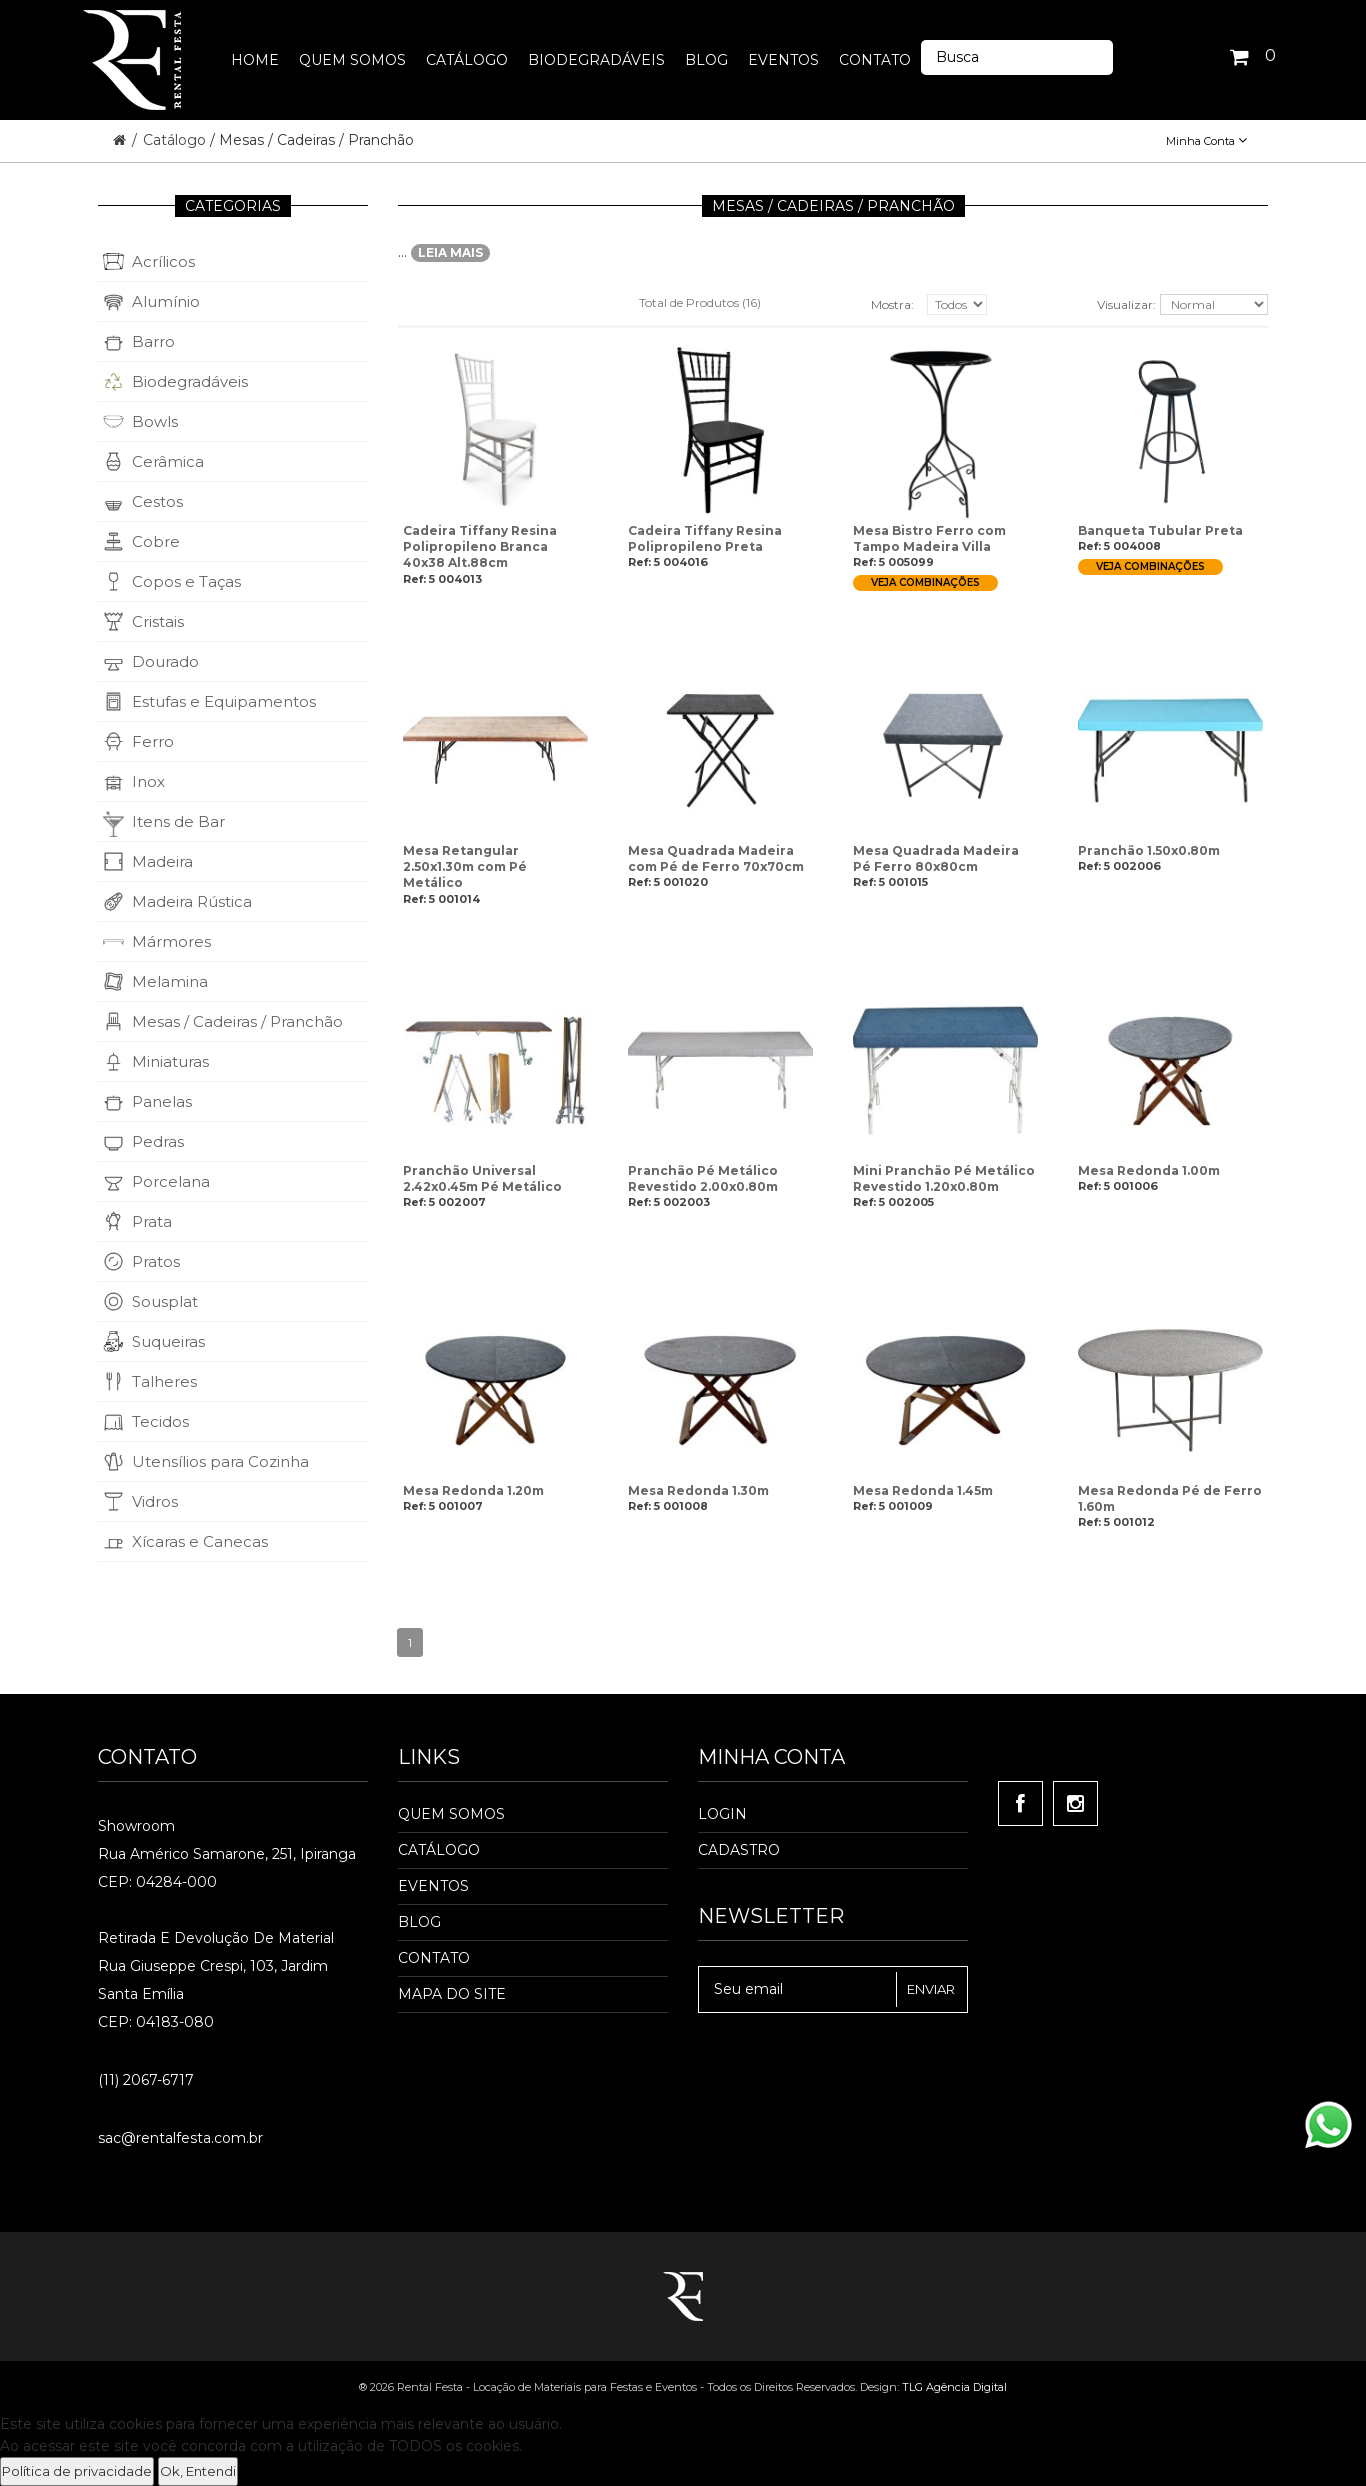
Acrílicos (163, 261)
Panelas (162, 1101)
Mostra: (892, 304)
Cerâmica (168, 461)
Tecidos (160, 1421)
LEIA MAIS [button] (450, 252)
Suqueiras (168, 1341)
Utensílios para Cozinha (220, 1461)
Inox (148, 781)
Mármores (171, 941)
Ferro (153, 741)
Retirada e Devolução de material (216, 1938)
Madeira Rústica (192, 901)
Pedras (158, 1141)
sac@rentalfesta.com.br (180, 2138)
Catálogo (176, 140)
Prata (152, 1221)
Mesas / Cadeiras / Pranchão (237, 1021)
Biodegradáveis (190, 381)
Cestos (157, 501)
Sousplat (165, 1301)
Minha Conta (1206, 141)
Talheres (164, 1381)
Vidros (155, 1501)
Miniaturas (170, 1061)
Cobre (156, 541)
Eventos (433, 1886)
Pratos (156, 1261)
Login (722, 1814)
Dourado (165, 661)
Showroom (136, 1826)
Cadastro (739, 1850)
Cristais (158, 621)
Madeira (162, 861)
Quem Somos (451, 1814)
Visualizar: (1126, 304)
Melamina (170, 981)
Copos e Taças (186, 581)
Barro (153, 341)
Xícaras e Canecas (200, 1541)
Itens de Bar (178, 821)
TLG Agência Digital (954, 2387)
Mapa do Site (452, 1994)
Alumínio (166, 301)
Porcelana (171, 1181)
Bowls (155, 421)
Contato (434, 1958)
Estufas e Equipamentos (224, 701)
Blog (419, 1922)
